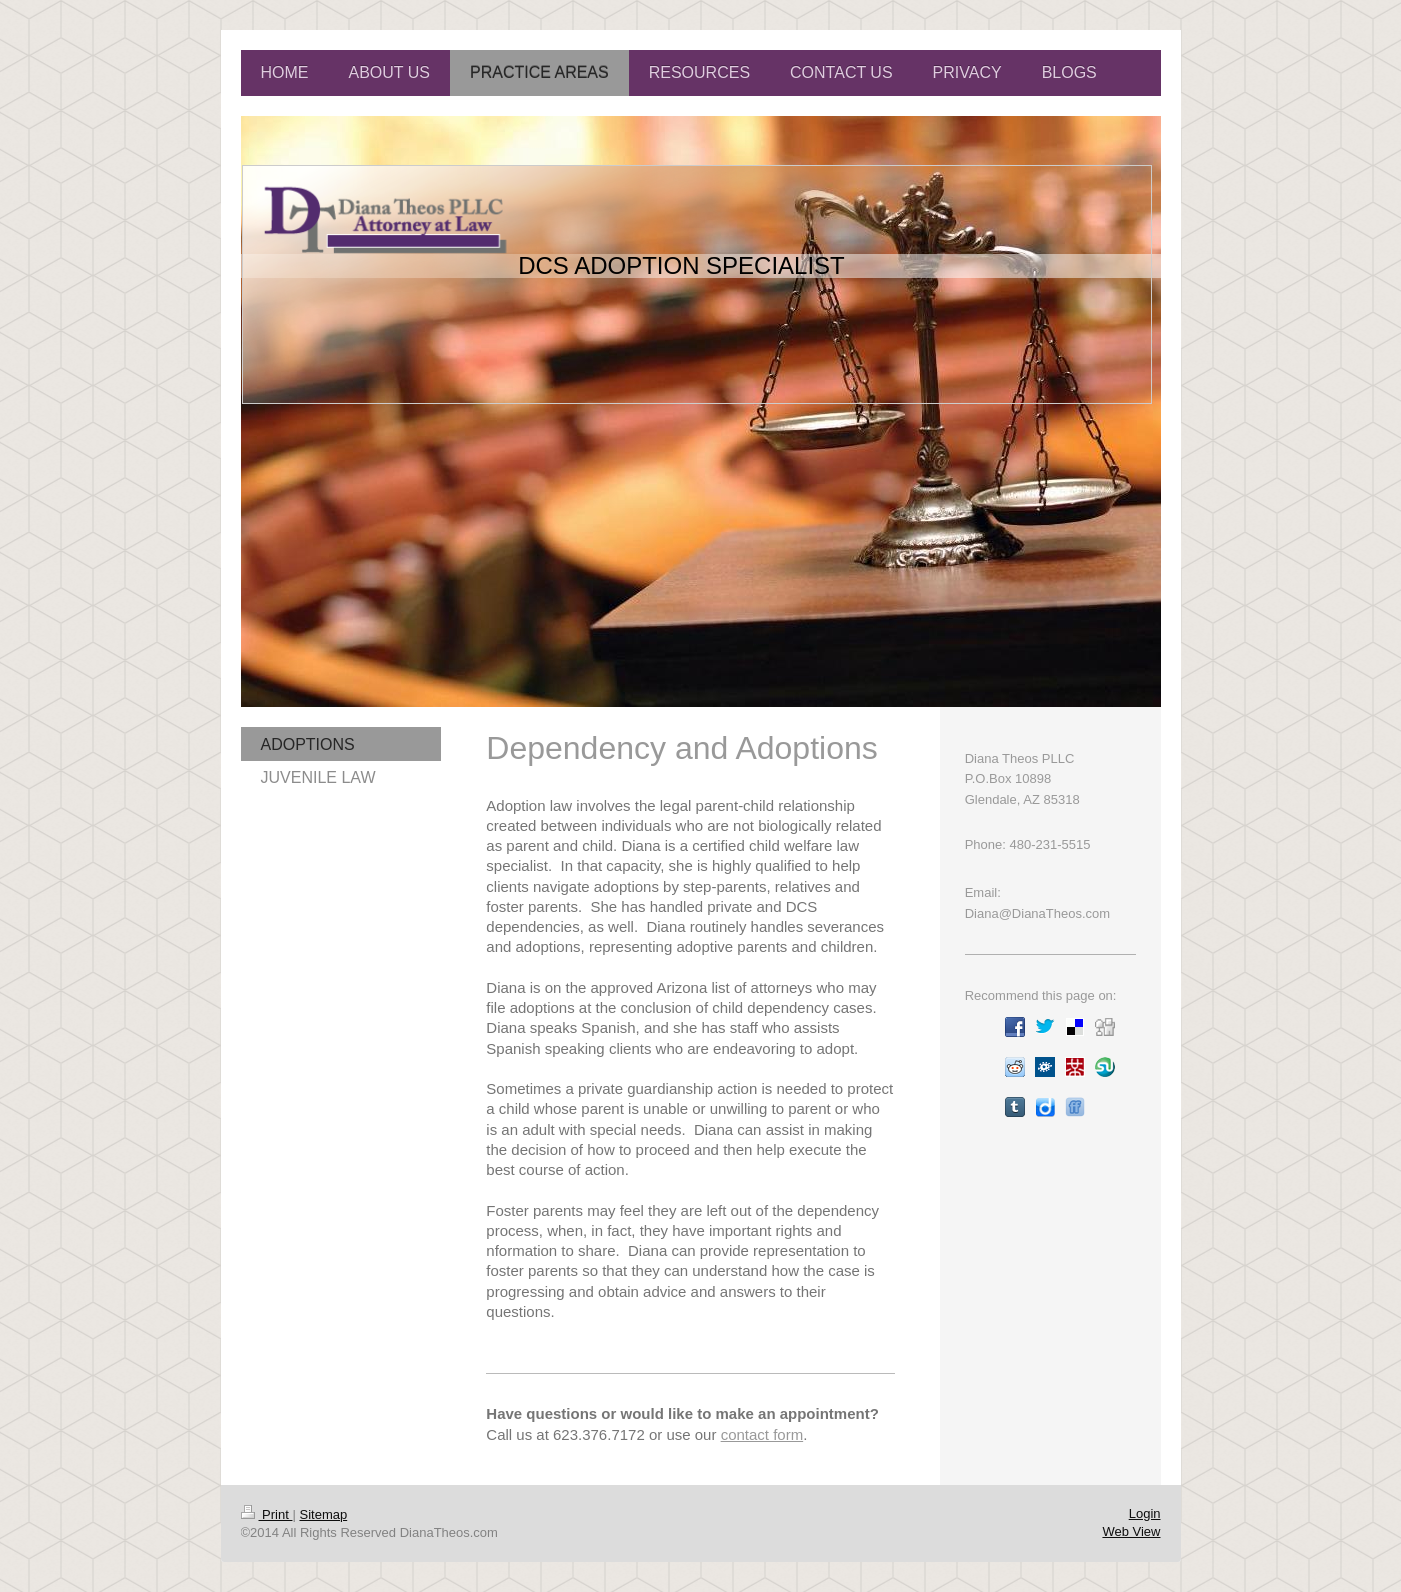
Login (1145, 1513)
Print (267, 1514)
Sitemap (323, 1514)
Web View (1131, 1531)
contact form (762, 1434)
